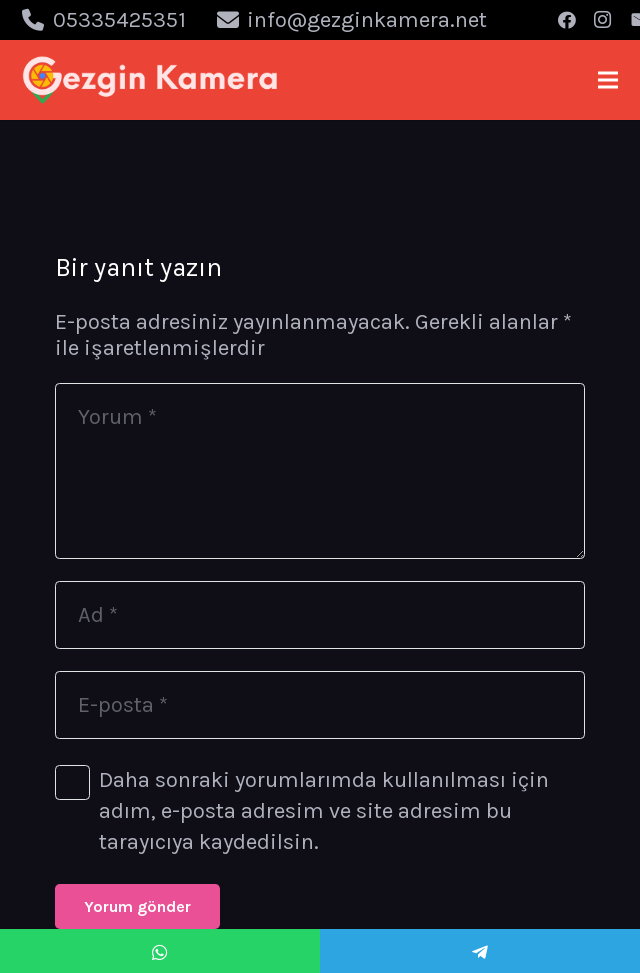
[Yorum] (320, 471)
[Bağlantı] (150, 80)
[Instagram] (603, 20)
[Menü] (607, 80)
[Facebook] (567, 20)
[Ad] (320, 615)
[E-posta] (320, 705)
